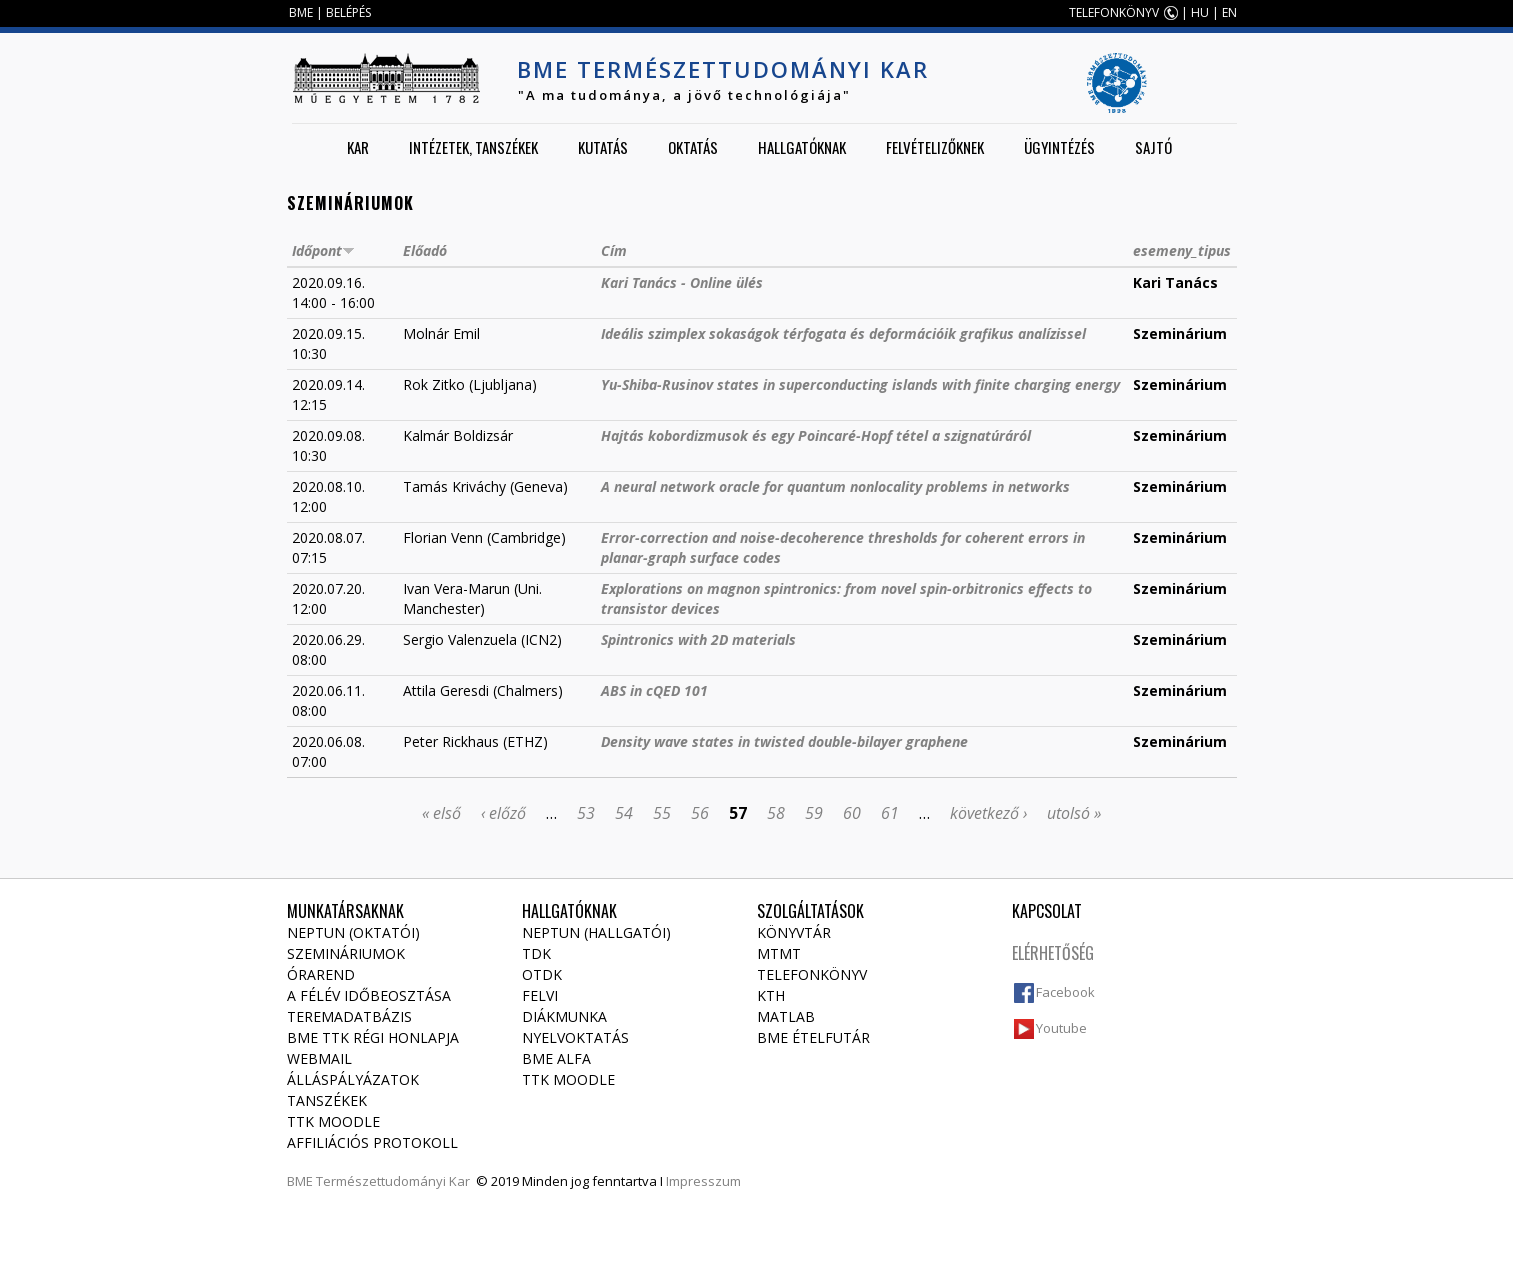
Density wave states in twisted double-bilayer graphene (784, 741)
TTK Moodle (333, 1121)
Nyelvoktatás (575, 1037)
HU (1200, 12)
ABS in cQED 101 (654, 690)
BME (301, 12)
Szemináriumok (346, 953)
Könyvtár (794, 932)
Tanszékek (327, 1100)
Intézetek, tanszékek (473, 147)
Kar (358, 147)
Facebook (1065, 992)
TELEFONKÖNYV (1114, 12)
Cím (614, 250)
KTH (771, 995)
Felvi (540, 995)
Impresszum (703, 1181)
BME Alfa (556, 1058)
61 (890, 813)
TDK (536, 953)
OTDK (542, 974)
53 (586, 813)
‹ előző (503, 813)
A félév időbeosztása (369, 995)
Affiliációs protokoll (372, 1142)
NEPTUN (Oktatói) (353, 932)
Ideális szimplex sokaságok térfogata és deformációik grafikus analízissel (843, 333)
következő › (988, 813)
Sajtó (1153, 147)
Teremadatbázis (349, 1016)
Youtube (1061, 1028)
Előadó (425, 250)
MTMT (779, 953)
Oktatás (693, 147)
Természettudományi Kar (393, 1181)
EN (1229, 12)
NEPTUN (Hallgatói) (596, 932)
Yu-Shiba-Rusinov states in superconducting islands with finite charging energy (860, 384)
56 (700, 813)
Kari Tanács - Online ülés (682, 282)
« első (441, 813)
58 (776, 813)
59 (814, 813)
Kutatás (603, 147)
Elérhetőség (1053, 953)
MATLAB (786, 1016)
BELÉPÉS (348, 12)
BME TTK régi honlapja (373, 1037)
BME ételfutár (813, 1037)
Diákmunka (564, 1016)
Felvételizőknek (935, 147)
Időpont (323, 250)
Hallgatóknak (802, 147)
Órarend (321, 974)
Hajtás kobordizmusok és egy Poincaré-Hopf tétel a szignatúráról (816, 435)
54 (624, 813)
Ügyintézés (1059, 147)
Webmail (319, 1058)
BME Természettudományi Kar (723, 69)
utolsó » (1074, 813)
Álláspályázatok (353, 1079)
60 (852, 813)
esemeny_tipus (1182, 250)
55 (662, 813)
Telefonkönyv (812, 974)
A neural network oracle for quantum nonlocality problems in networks (835, 486)
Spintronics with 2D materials (698, 639)
